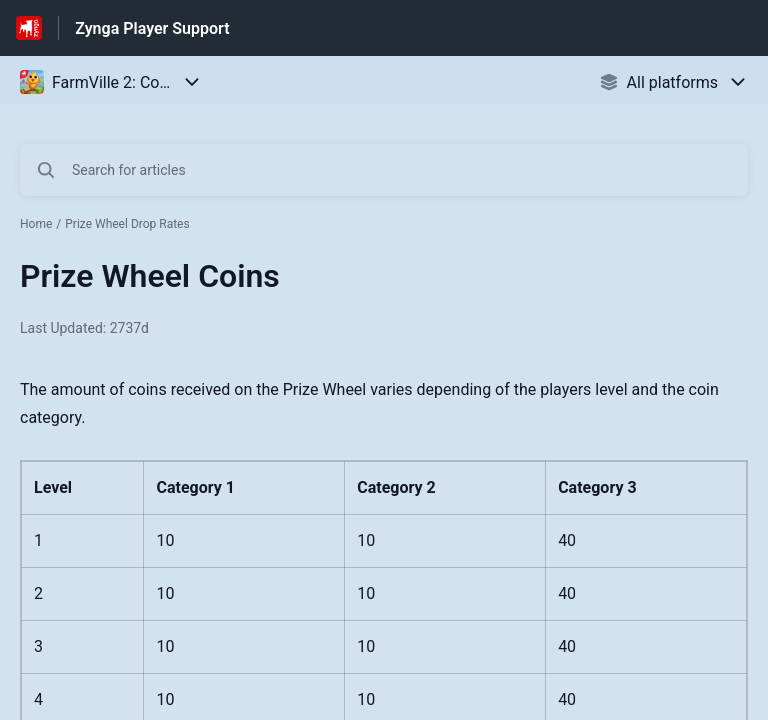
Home (36, 224)
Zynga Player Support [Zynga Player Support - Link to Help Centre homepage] (152, 28)
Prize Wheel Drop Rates (127, 224)
